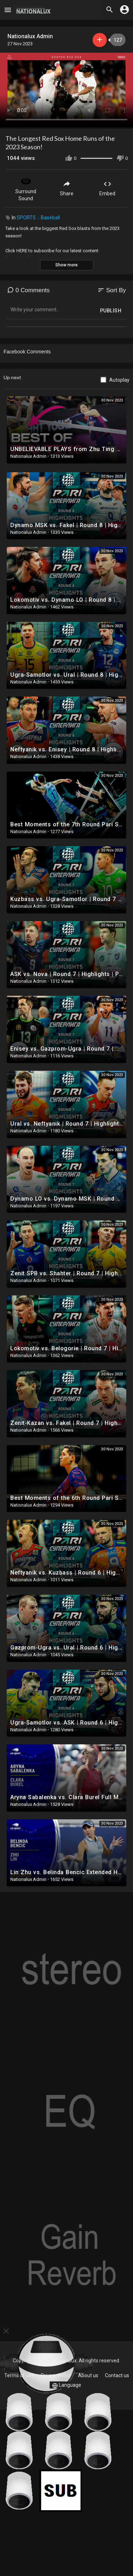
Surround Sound (25, 188)
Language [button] (66, 2385)
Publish (111, 310)
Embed (107, 188)
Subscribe (100, 40)
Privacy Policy (56, 2375)
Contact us (117, 2375)
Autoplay (119, 380)
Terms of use (19, 2375)
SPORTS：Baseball (38, 217)
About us (88, 2375)
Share (66, 188)
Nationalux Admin (30, 36)
